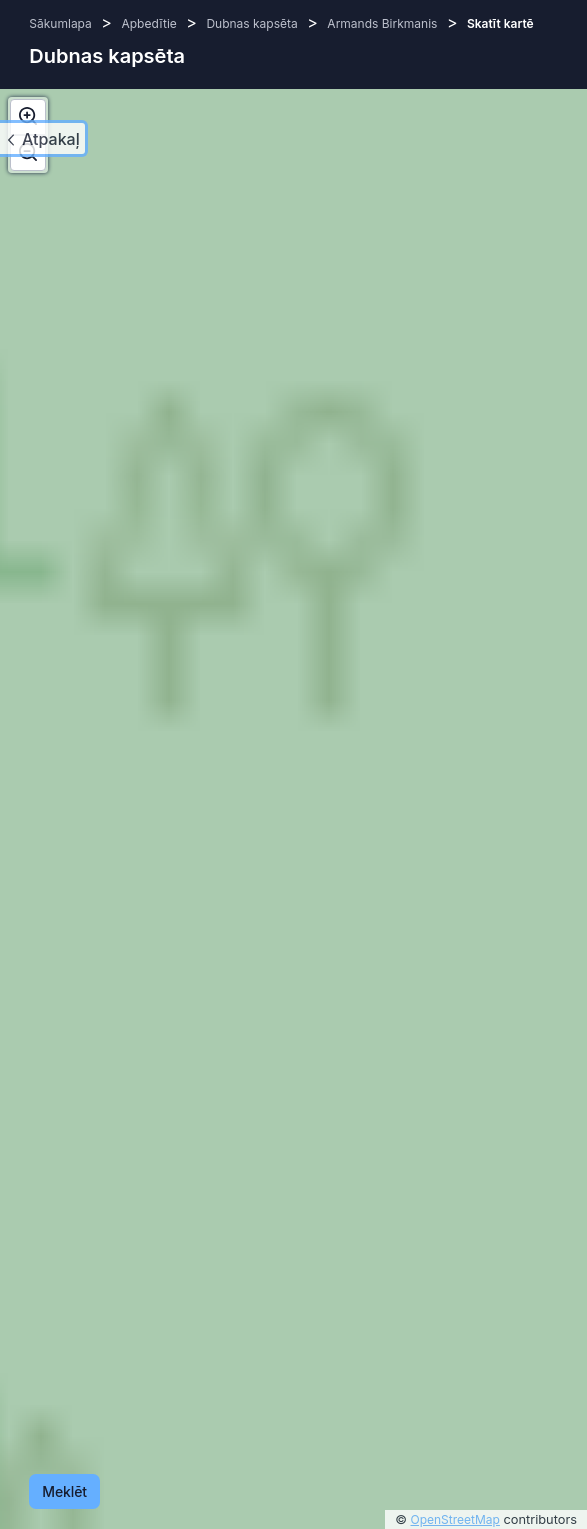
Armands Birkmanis (382, 23)
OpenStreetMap (455, 1519)
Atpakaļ (51, 139)
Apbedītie (148, 23)
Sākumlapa (60, 23)
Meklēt (64, 1491)
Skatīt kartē (500, 23)
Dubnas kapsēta (251, 23)
